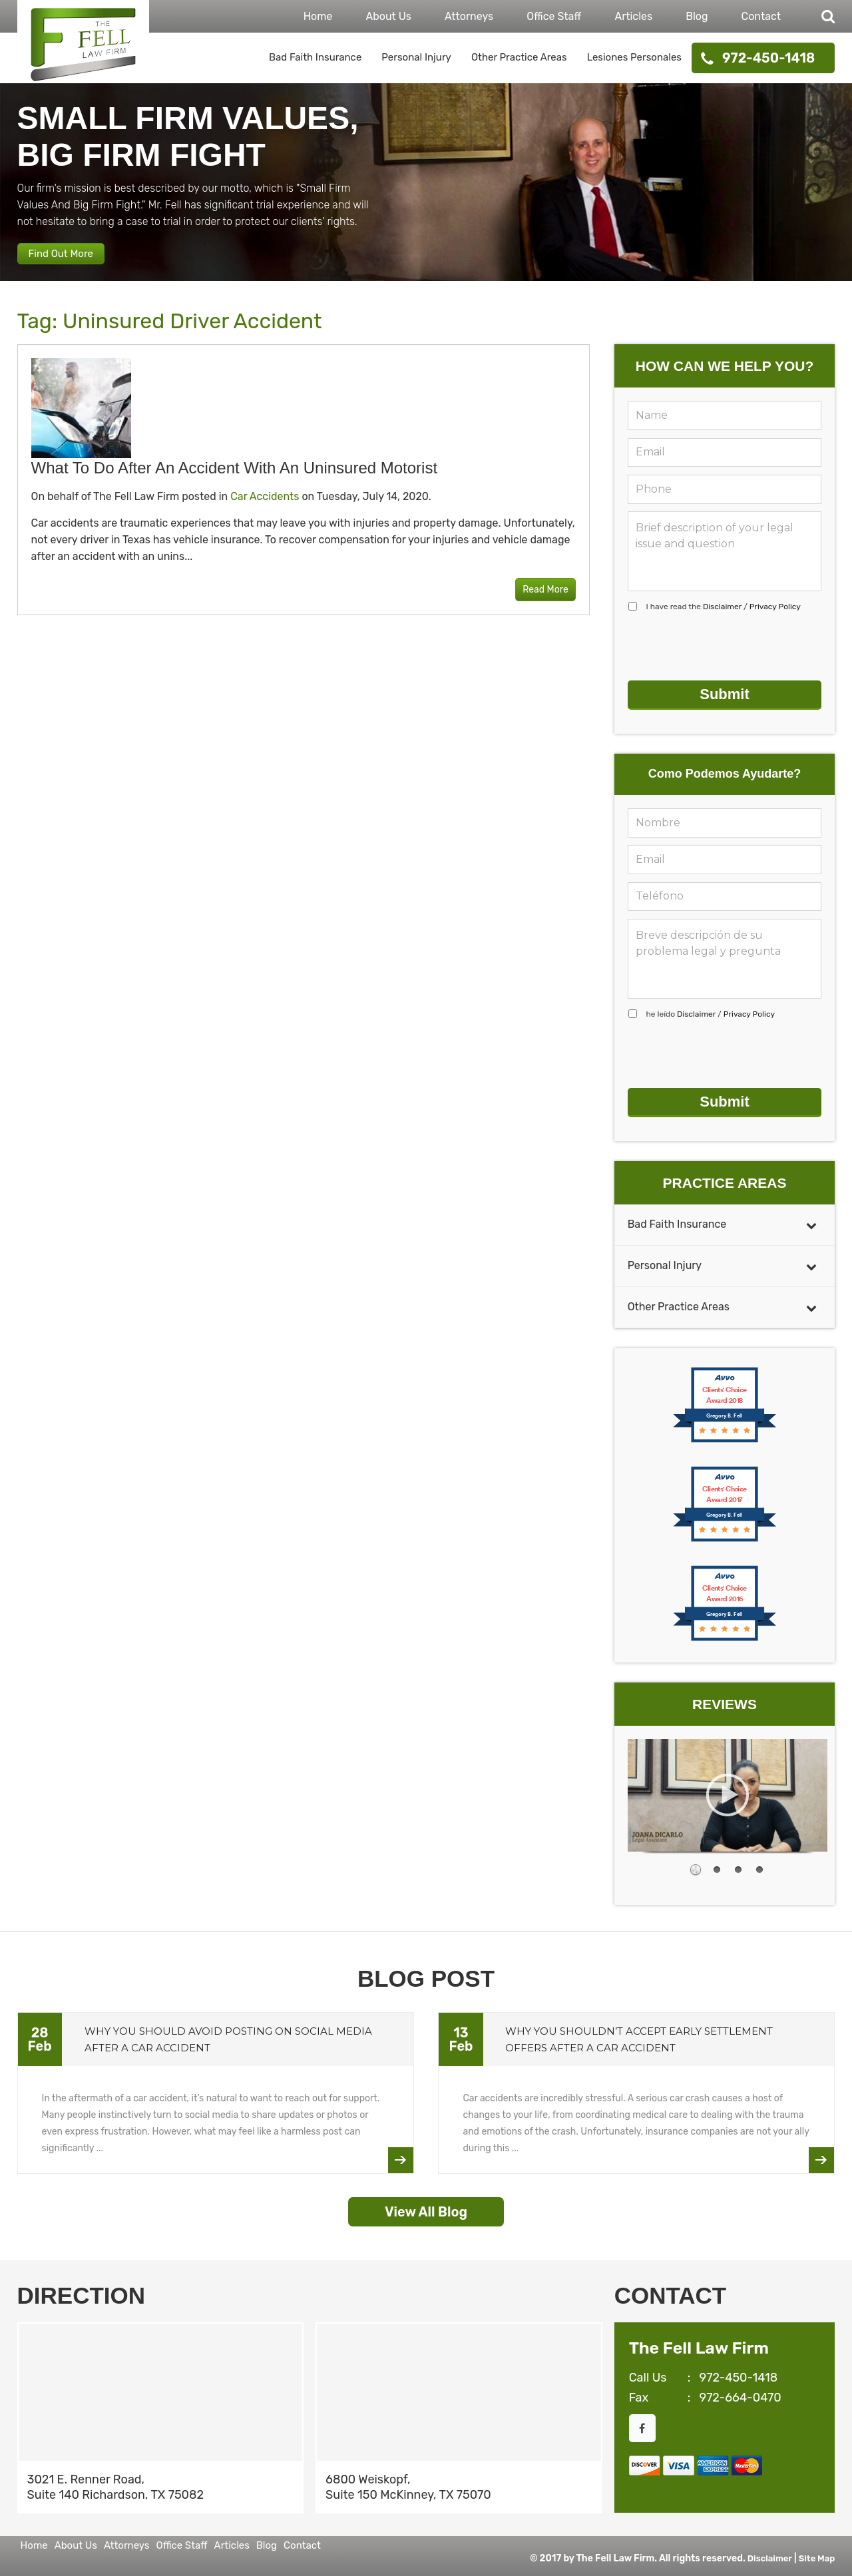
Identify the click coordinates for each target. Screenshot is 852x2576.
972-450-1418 (768, 58)
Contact (761, 16)
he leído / (710, 1018)
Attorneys (469, 16)
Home (318, 16)
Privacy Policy (775, 622)
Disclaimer (722, 622)
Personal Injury (416, 57)
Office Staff (554, 16)
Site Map (815, 2552)
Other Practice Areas (519, 57)
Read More (535, 605)
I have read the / (723, 622)
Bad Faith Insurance (315, 57)
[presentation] (729, 662)
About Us (388, 16)
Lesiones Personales (634, 57)
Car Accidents (264, 511)
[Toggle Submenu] (811, 1218)
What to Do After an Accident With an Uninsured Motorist (234, 483)
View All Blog (426, 2206)
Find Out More (74, 263)
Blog (697, 16)
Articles (633, 16)
